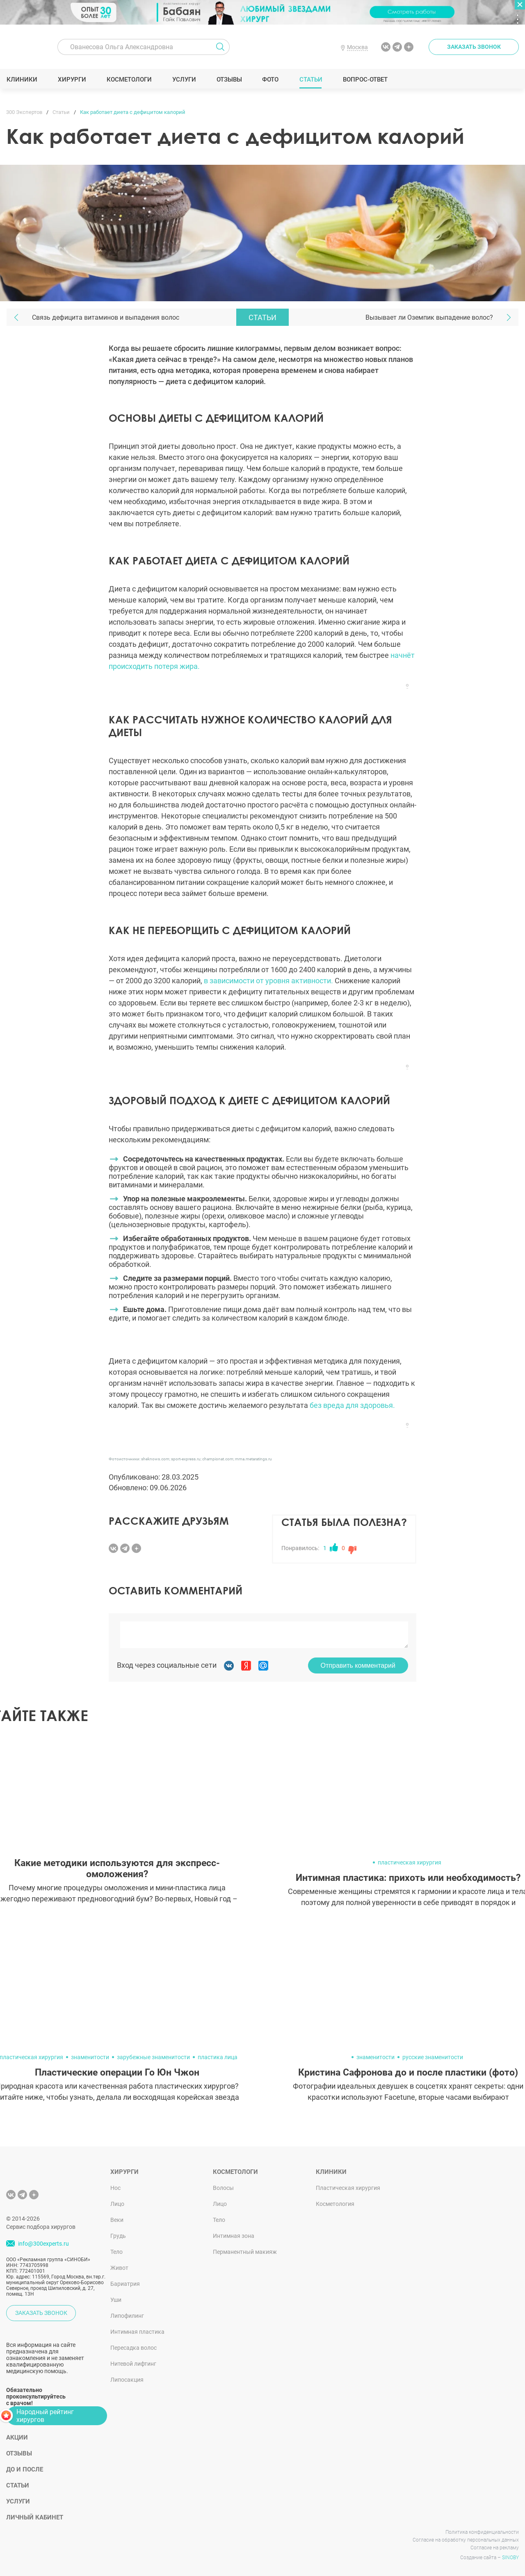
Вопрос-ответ (365, 79)
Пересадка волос (133, 2347)
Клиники (22, 79)
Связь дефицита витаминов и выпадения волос (105, 317)
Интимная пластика (137, 2331)
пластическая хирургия (409, 1862)
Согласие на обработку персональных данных (466, 2540)
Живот (119, 2268)
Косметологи (129, 79)
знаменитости (90, 2057)
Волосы (223, 2188)
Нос (115, 2188)
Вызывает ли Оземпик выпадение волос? (429, 317)
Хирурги (72, 79)
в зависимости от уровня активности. (269, 980)
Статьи (310, 79)
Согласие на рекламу (494, 2548)
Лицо (117, 2204)
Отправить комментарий (358, 1665)
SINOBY (510, 2557)
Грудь (118, 2236)
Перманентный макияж (245, 2252)
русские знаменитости (432, 2057)
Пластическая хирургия (348, 2188)
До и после (24, 2469)
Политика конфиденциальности (482, 2532)
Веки (116, 2220)
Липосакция (127, 2379)
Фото (270, 79)
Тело (116, 2252)
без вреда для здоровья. (351, 1405)
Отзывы (229, 79)
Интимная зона (233, 2236)
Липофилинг (127, 2315)
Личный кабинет (34, 2517)
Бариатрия (125, 2283)
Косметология (335, 2204)
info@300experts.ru (43, 2243)
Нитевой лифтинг (133, 2363)
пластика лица (217, 2057)
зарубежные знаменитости (153, 2057)
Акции (17, 2437)
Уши (115, 2299)
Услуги (184, 79)
